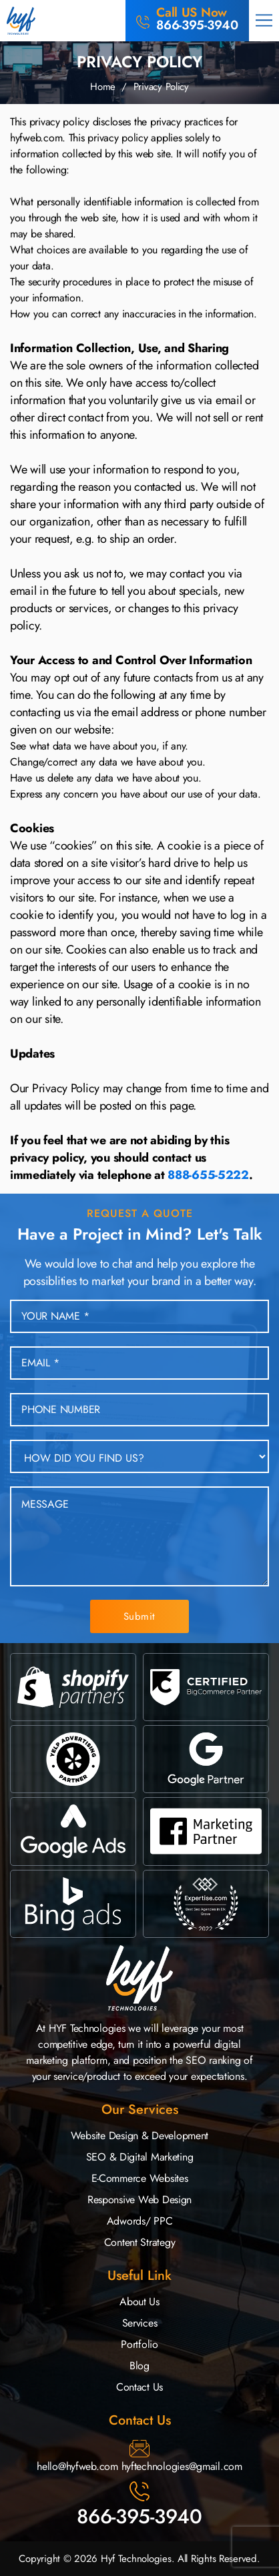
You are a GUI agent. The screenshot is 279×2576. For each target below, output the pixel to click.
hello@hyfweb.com (77, 2466)
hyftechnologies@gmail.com (181, 2466)
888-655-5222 (208, 1175)
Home (102, 86)
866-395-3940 (139, 2516)
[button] (264, 20)
